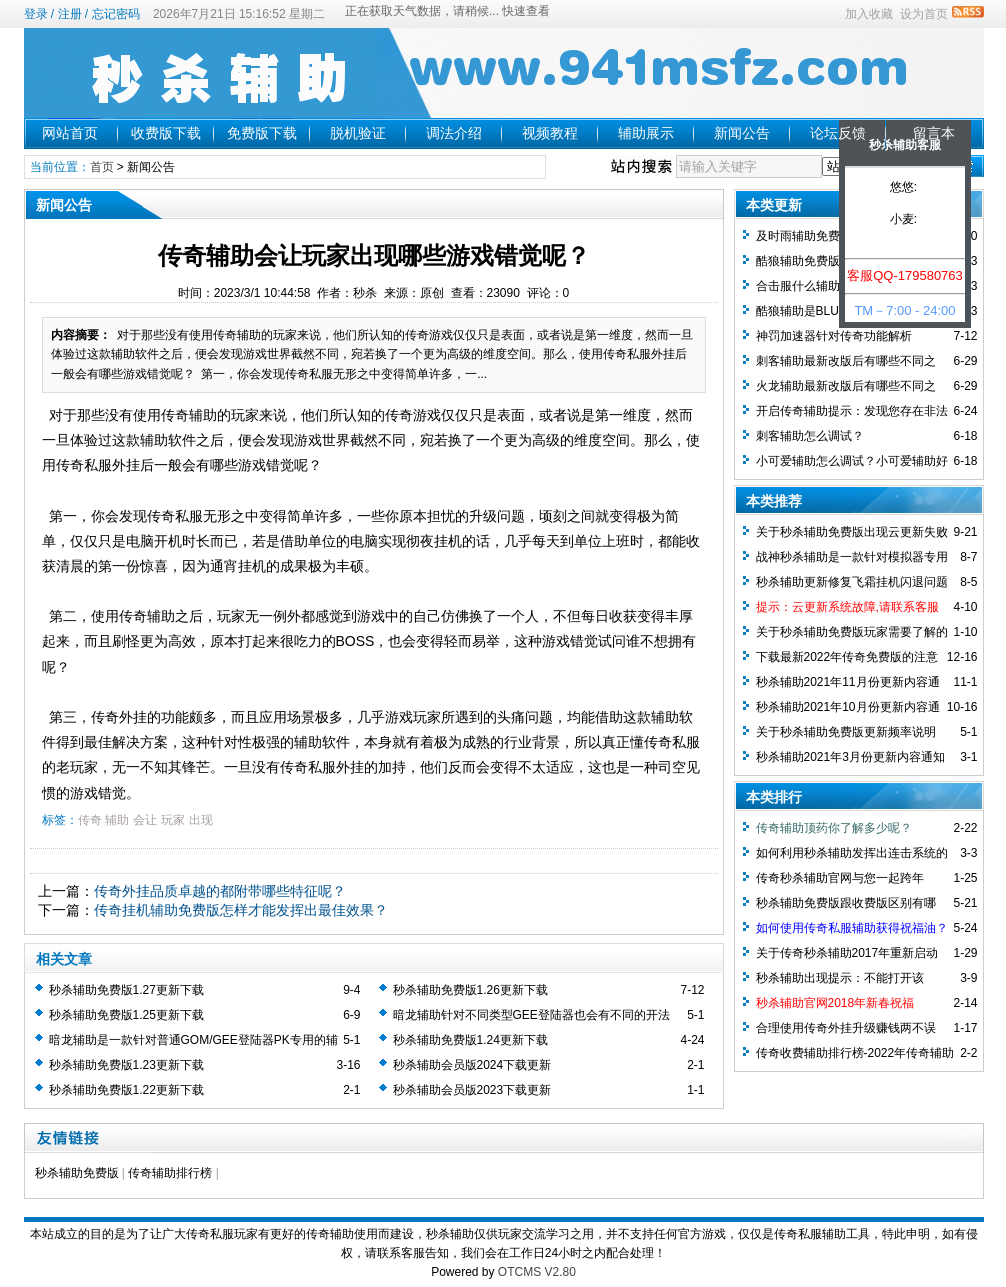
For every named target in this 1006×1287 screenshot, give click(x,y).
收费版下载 (166, 133)
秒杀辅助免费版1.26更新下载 (470, 990)
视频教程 (550, 133)
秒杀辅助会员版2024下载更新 (472, 1065)
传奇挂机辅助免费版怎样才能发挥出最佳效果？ (241, 910)
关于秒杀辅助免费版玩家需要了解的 (852, 632)
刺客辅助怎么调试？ (810, 436)
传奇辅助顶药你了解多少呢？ (834, 828)
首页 (102, 167)
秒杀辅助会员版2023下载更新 (472, 1090)
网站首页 (70, 133)
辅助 (117, 820)
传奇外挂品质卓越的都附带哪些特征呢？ (220, 891)
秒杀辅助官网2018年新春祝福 (835, 1003)
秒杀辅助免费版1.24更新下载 (470, 1040)
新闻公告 (742, 133)
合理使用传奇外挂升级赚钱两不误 (846, 1028)
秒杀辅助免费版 (77, 1173)
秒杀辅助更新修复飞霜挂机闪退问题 (852, 582)
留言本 (934, 133)
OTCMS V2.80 (537, 1272)
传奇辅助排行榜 (170, 1173)
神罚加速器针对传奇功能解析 (834, 336)
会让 (145, 820)
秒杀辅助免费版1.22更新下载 (126, 1090)
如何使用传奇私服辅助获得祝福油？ (852, 928)
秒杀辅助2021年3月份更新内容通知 (850, 757)
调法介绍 (454, 133)
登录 (36, 14)
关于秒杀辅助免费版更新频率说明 (846, 732)
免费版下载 (262, 133)
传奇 (90, 820)
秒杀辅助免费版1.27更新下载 (126, 990)
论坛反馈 (838, 133)
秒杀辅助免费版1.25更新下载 (126, 1015)
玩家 (173, 820)
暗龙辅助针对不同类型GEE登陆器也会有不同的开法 (531, 1015)
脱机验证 (358, 133)
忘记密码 (116, 14)
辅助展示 (646, 133)
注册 (70, 14)
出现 (201, 820)
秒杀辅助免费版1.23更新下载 (126, 1065)
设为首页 (924, 14)
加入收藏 (869, 14)
